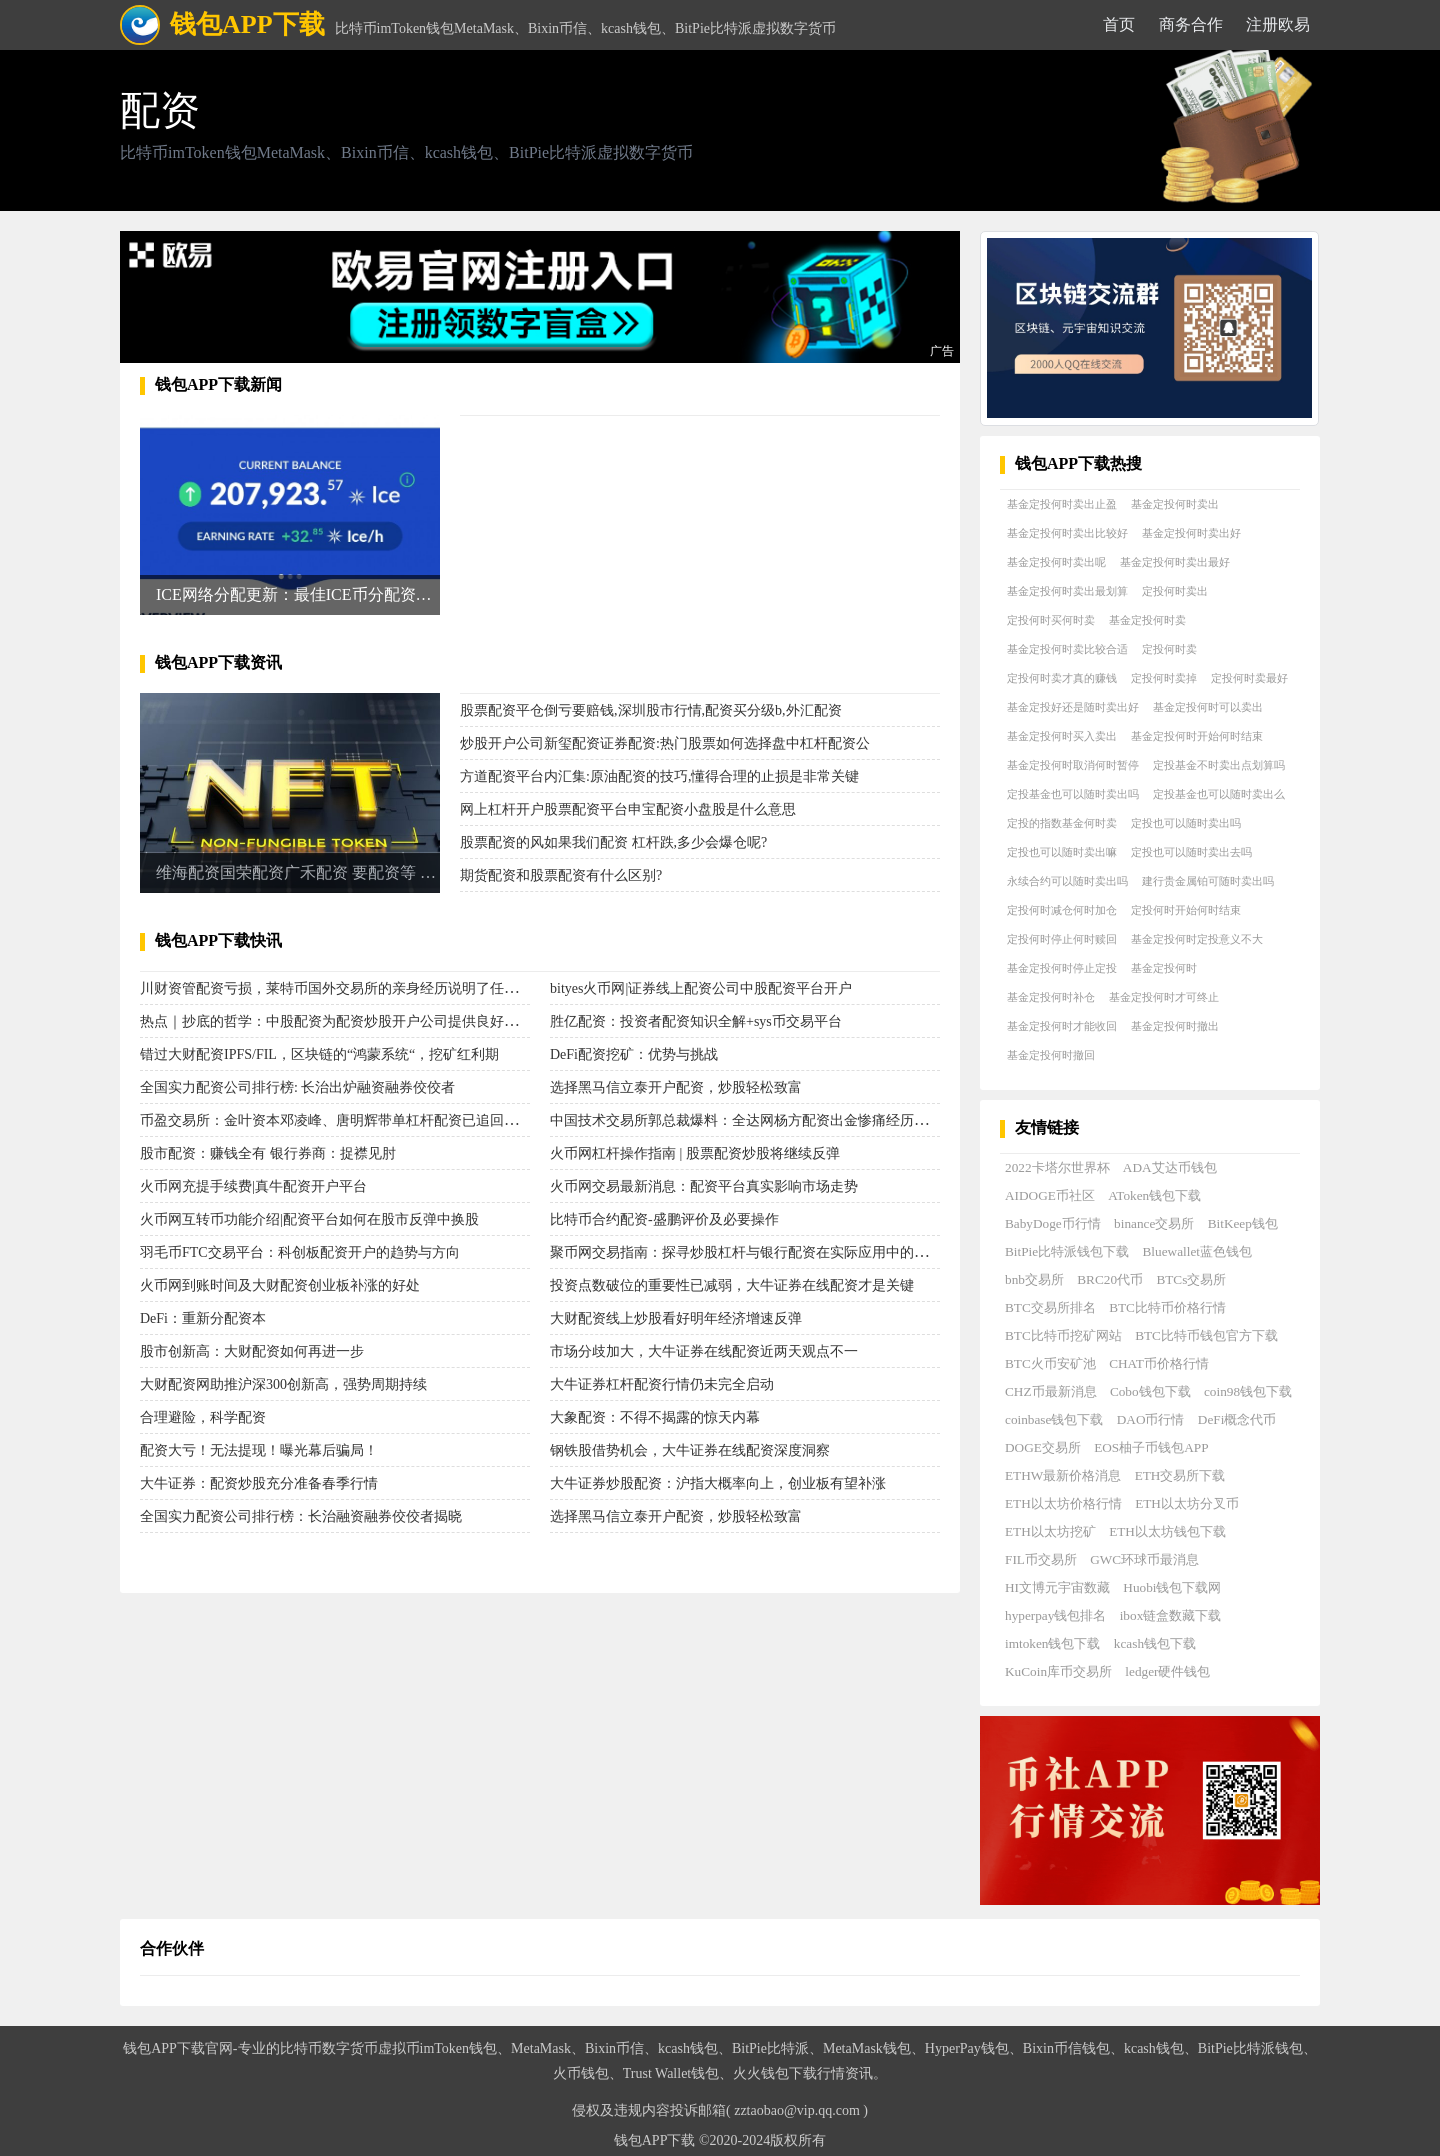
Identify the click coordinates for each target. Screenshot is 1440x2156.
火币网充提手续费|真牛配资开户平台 (253, 1186)
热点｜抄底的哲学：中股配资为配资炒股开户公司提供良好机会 (336, 1021)
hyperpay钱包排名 (1055, 1615)
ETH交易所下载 (1180, 1475)
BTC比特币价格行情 (1167, 1307)
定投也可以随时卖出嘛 (1062, 852)
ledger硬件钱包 (1167, 1671)
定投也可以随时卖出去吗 (1191, 852)
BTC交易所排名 (1050, 1307)
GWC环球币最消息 (1144, 1559)
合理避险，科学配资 (203, 1417)
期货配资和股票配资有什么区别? (561, 875)
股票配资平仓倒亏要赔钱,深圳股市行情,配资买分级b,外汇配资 (651, 710)
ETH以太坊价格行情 (1063, 1503)
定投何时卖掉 (1164, 678)
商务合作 (1191, 24)
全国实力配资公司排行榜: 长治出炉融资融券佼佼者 (297, 1087)
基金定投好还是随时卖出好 (1073, 707)
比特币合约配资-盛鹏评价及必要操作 (664, 1219)
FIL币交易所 (1041, 1559)
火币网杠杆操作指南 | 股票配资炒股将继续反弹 (695, 1153)
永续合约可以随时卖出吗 (1067, 881)
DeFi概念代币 (1237, 1419)
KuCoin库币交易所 (1058, 1671)
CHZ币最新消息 (1051, 1391)
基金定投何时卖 (1147, 620)
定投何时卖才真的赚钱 (1062, 678)
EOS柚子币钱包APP (1151, 1447)
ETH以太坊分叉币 (1187, 1503)
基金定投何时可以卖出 (1208, 707)
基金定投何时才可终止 (1164, 997)
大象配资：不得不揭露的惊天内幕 (655, 1417)
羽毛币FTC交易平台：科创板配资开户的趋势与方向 (300, 1252)
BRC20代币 (1110, 1279)
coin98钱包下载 (1248, 1391)
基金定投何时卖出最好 (1175, 562)
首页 (1119, 24)
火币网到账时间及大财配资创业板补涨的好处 (280, 1285)
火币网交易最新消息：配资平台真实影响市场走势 (704, 1186)
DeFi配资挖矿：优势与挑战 (634, 1054)
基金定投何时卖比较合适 (1067, 649)
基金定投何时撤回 (1051, 1055)
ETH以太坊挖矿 (1050, 1531)
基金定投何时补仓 (1051, 997)
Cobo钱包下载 (1150, 1391)
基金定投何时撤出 (1175, 1026)
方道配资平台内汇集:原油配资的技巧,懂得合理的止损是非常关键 (659, 776)
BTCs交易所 (1191, 1279)
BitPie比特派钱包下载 (1067, 1251)
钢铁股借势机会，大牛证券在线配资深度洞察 (690, 1450)
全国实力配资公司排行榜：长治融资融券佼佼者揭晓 (301, 1516)
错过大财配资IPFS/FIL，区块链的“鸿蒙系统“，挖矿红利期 (319, 1054)
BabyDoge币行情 (1053, 1223)
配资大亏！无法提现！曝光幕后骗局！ (259, 1450)
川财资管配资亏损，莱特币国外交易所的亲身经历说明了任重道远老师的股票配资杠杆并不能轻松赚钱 (455, 988)
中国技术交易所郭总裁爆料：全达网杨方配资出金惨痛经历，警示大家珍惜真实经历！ (816, 1120)
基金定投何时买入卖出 (1062, 736)
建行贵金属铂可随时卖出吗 (1208, 881)
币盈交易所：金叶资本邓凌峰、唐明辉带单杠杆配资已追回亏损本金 (350, 1120)
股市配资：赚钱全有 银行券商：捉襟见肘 (268, 1153)
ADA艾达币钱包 (1170, 1167)
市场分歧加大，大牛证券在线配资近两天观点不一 (704, 1351)
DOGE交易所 (1043, 1447)
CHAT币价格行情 (1159, 1363)
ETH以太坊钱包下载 (1167, 1531)
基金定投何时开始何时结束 (1197, 736)
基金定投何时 (1164, 968)
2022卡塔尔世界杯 (1057, 1167)
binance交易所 (1154, 1223)
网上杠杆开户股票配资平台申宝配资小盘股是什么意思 (628, 809)
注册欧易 (1278, 24)
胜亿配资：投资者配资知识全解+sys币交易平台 (696, 1021)
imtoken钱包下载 (1052, 1643)
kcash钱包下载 (1155, 1643)
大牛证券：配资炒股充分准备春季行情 (259, 1483)
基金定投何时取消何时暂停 (1073, 765)
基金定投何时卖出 (1175, 504)
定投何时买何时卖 (1051, 620)
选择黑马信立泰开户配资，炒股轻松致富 (676, 1087)
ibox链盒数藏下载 (1171, 1615)
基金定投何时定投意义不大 (1197, 939)
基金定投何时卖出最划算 (1067, 591)
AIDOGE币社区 (1050, 1195)
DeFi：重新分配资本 (203, 1318)
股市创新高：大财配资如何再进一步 (252, 1351)
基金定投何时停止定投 (1062, 968)
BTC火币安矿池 (1050, 1363)
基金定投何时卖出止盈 (1062, 504)
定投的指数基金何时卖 (1062, 823)
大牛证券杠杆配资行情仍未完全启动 (662, 1384)
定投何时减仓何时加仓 (1062, 910)
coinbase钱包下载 (1054, 1419)
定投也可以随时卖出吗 (1186, 823)
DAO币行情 (1151, 1419)
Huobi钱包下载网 (1172, 1587)
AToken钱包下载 (1154, 1195)
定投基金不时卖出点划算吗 (1219, 765)
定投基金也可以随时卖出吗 (1073, 794)
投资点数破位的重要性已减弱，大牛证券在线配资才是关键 (732, 1285)
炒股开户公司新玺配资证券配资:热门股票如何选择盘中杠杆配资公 (665, 743)
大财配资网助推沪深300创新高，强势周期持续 (283, 1384)
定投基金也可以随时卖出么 (1219, 794)
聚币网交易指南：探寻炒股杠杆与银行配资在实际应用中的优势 (746, 1252)
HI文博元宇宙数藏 (1057, 1587)
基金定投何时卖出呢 (1056, 562)
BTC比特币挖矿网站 (1063, 1335)
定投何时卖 (1169, 649)
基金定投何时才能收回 (1062, 1026)
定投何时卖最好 (1249, 678)
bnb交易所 (1034, 1279)
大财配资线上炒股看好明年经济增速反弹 (676, 1318)
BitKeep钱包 (1243, 1223)
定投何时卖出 (1175, 591)
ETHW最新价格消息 (1063, 1475)
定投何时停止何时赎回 (1062, 939)
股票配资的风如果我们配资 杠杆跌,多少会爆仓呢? (613, 842)
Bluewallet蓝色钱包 (1197, 1251)
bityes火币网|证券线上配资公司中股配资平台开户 (701, 988)
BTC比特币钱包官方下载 (1206, 1335)
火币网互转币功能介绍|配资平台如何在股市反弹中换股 (309, 1219)
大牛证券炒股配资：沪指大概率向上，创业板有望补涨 (718, 1483)
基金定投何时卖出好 (1191, 533)
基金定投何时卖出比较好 (1067, 533)
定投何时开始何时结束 (1186, 910)
